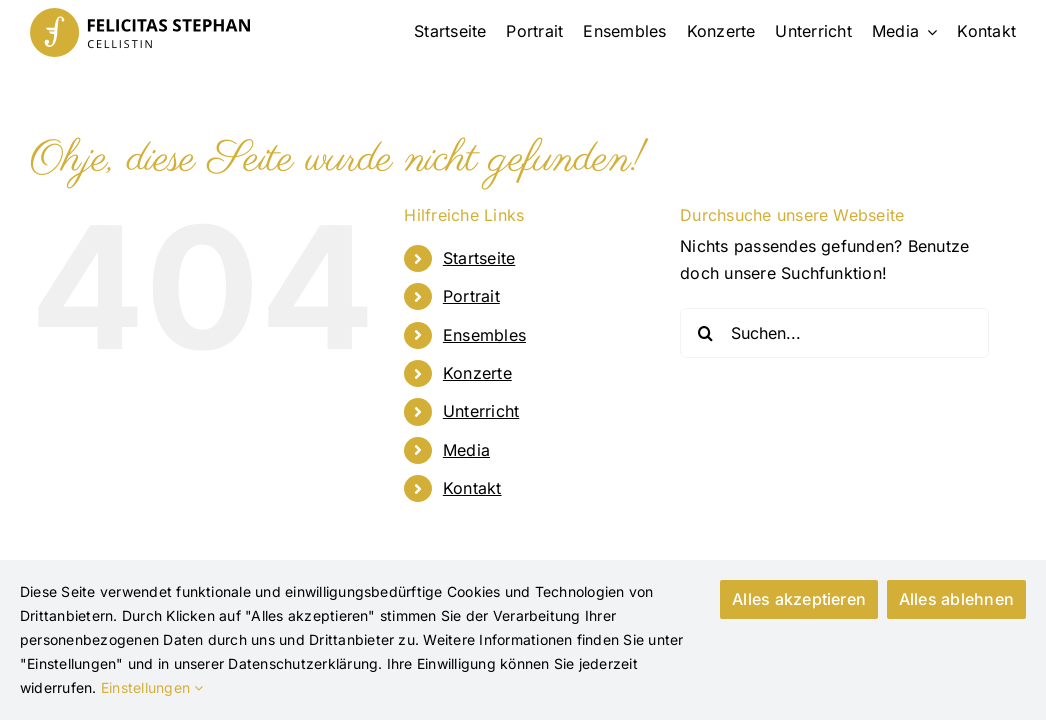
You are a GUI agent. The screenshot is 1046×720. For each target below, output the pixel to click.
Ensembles (484, 335)
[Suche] (705, 333)
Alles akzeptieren (793, 599)
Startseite (479, 258)
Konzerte (477, 373)
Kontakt (472, 488)
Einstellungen (152, 687)
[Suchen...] (834, 333)
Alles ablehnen (956, 599)
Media (466, 450)
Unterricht (481, 411)
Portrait (471, 296)
